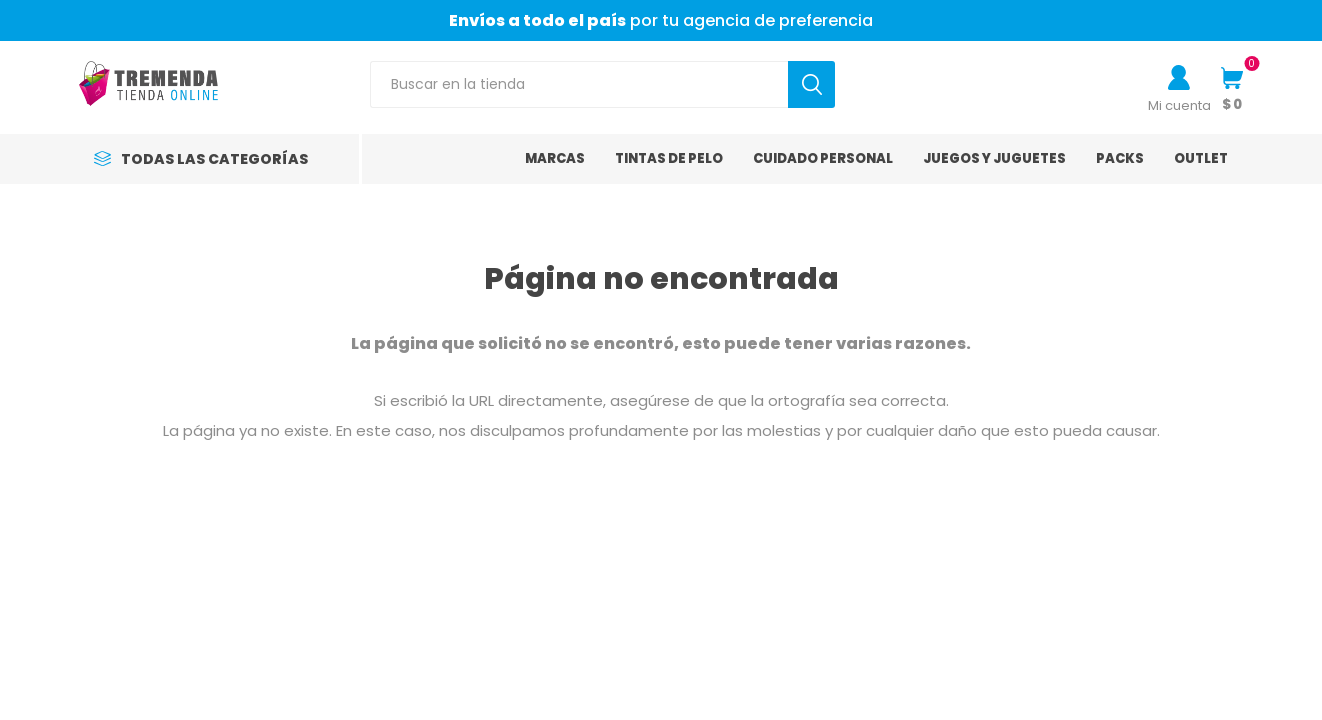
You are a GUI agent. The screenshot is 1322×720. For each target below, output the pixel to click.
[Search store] (579, 84)
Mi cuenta (1179, 105)
